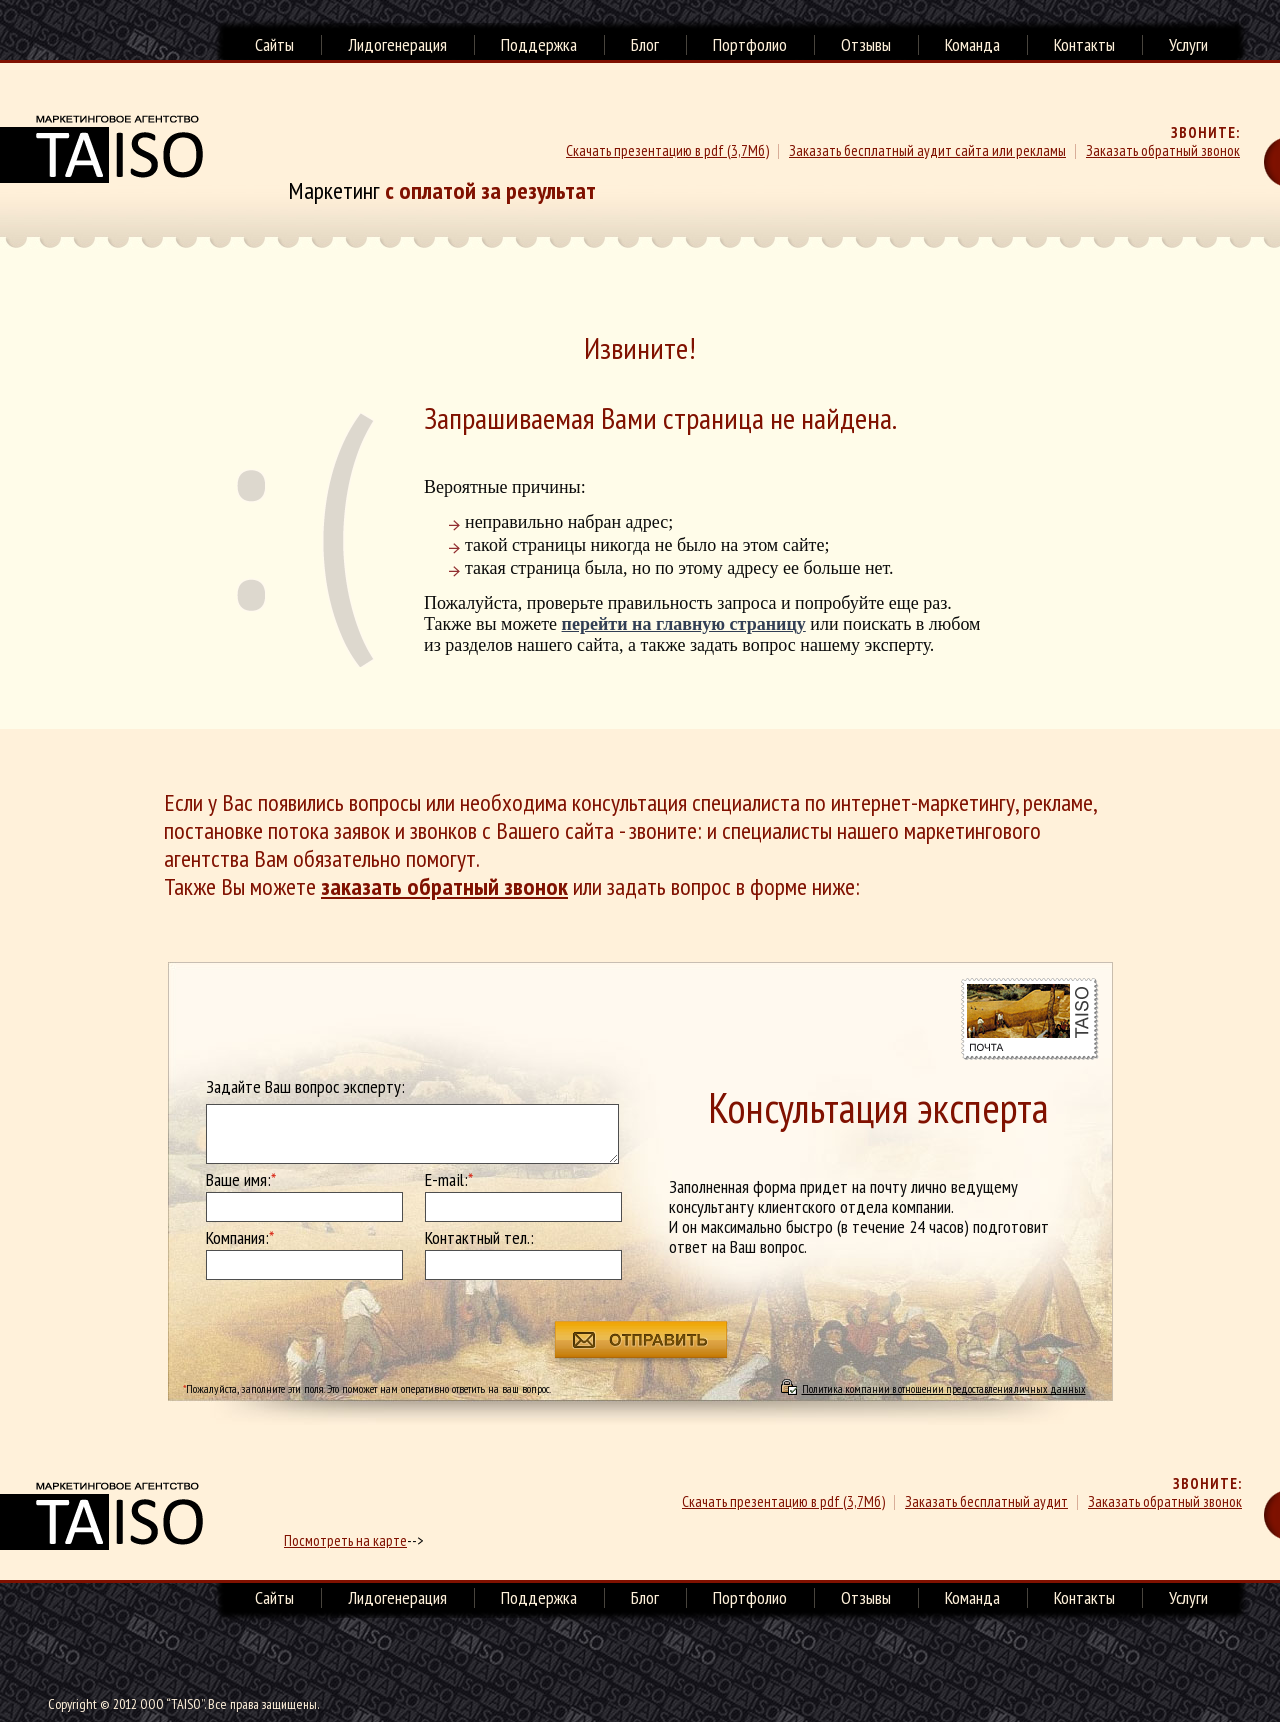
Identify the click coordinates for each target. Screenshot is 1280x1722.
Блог (645, 44)
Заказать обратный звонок (1163, 150)
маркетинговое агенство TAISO (101, 1516)
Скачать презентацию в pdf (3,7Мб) (667, 150)
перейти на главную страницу (684, 624)
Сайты (274, 44)
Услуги (1188, 44)
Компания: (240, 1238)
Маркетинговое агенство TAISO (101, 149)
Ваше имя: (241, 1180)
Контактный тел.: (479, 1238)
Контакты (1084, 44)
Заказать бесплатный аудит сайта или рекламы (927, 150)
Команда (972, 44)
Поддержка (539, 44)
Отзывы (866, 44)
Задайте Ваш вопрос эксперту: (305, 1087)
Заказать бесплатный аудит (986, 1501)
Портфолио (750, 44)
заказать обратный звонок (444, 886)
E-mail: (449, 1180)
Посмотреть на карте (345, 1540)
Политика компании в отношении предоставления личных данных (944, 1388)
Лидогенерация (397, 44)
